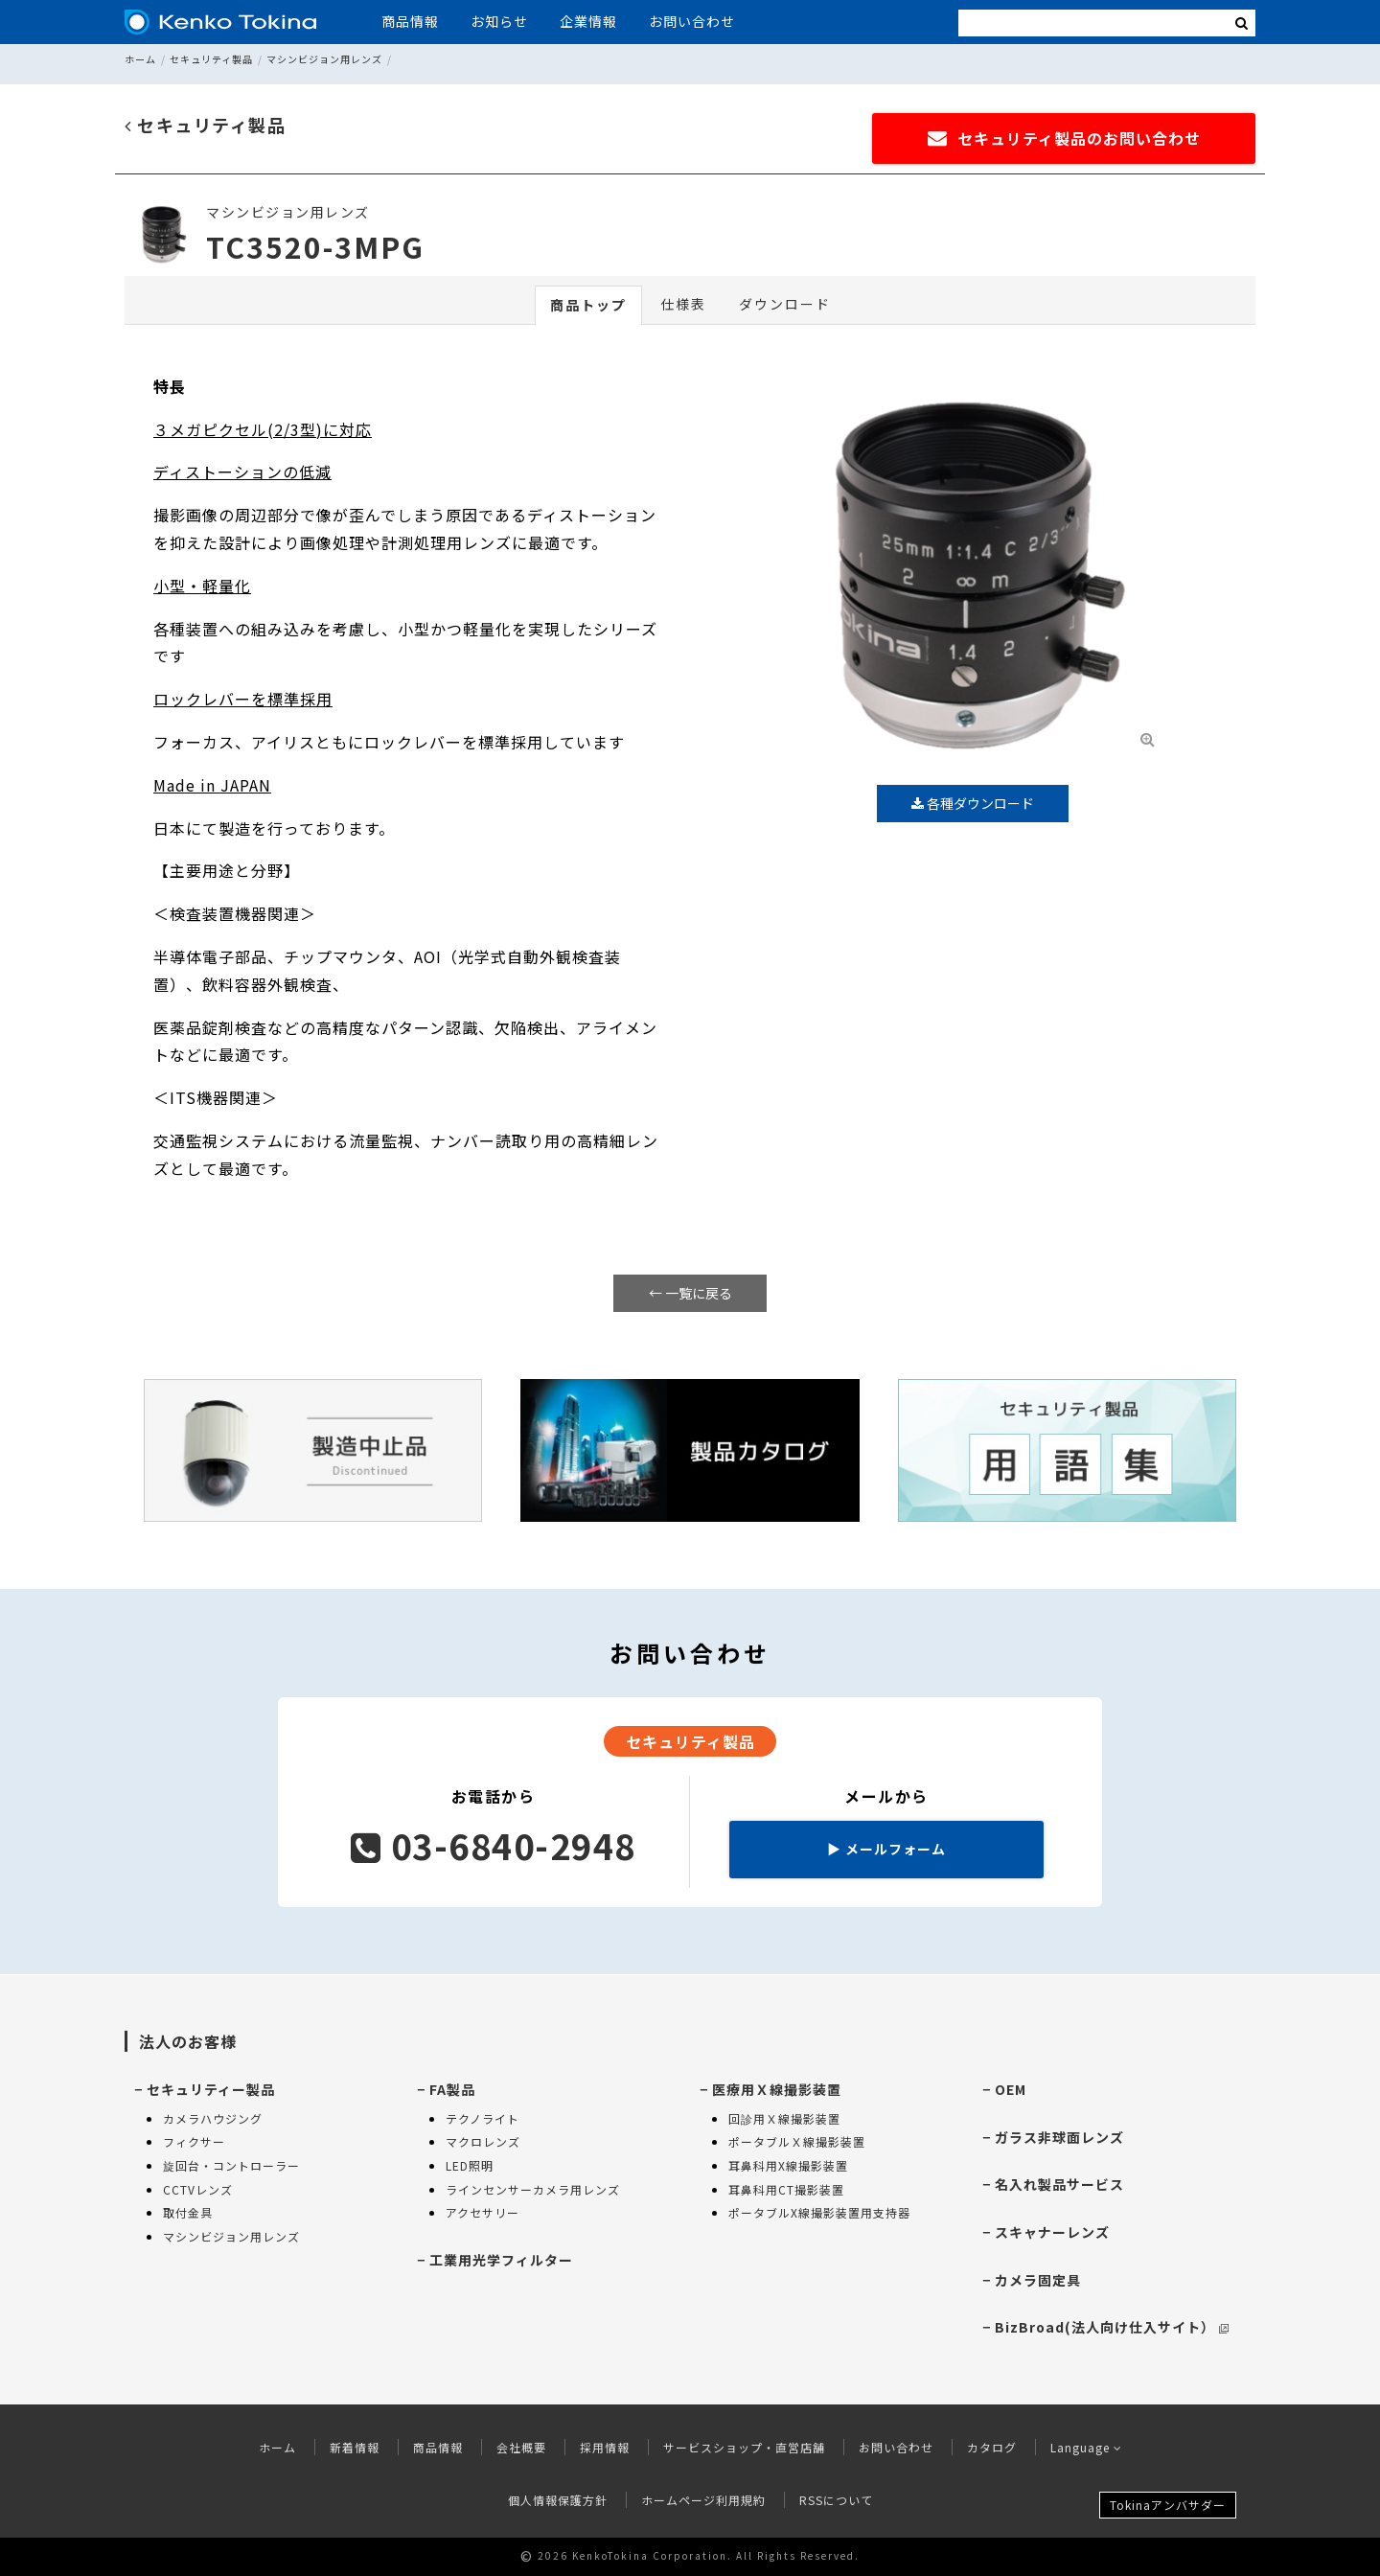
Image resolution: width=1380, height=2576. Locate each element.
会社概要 (521, 2447)
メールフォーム (886, 1848)
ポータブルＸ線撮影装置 (796, 2141)
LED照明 (470, 2165)
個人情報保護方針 (558, 2500)
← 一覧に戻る (690, 1292)
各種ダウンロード (972, 803)
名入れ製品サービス (1059, 2184)
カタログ (992, 2447)
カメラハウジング (213, 2118)
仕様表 (683, 303)
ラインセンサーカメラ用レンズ (533, 2189)
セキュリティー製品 (211, 2089)
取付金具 (188, 2212)
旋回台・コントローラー (231, 2165)
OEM (1010, 2089)
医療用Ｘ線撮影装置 (776, 2089)
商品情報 (410, 21)
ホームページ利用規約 (703, 2500)
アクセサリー (482, 2212)
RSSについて (836, 2500)
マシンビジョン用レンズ (324, 59)
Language (1086, 2447)
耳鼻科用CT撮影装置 (786, 2189)
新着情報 (355, 2447)
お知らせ (499, 21)
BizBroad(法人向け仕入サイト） (1112, 2326)
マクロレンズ (483, 2141)
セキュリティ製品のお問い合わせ (1064, 138)
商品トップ (588, 304)
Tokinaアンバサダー (1168, 2504)
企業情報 (588, 21)
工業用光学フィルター (501, 2259)
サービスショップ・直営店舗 (744, 2447)
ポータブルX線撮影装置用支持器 (819, 2212)
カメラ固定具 (1038, 2279)
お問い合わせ (692, 21)
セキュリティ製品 (211, 59)
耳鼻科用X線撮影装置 (788, 2165)
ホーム (140, 59)
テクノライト (482, 2118)
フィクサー (194, 2141)
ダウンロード (785, 303)
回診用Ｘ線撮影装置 (784, 2118)
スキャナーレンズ (1052, 2232)
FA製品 (452, 2089)
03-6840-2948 (493, 1845)
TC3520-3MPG (315, 246)
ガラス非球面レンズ (1059, 2137)
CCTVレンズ (198, 2189)
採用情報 (605, 2447)
